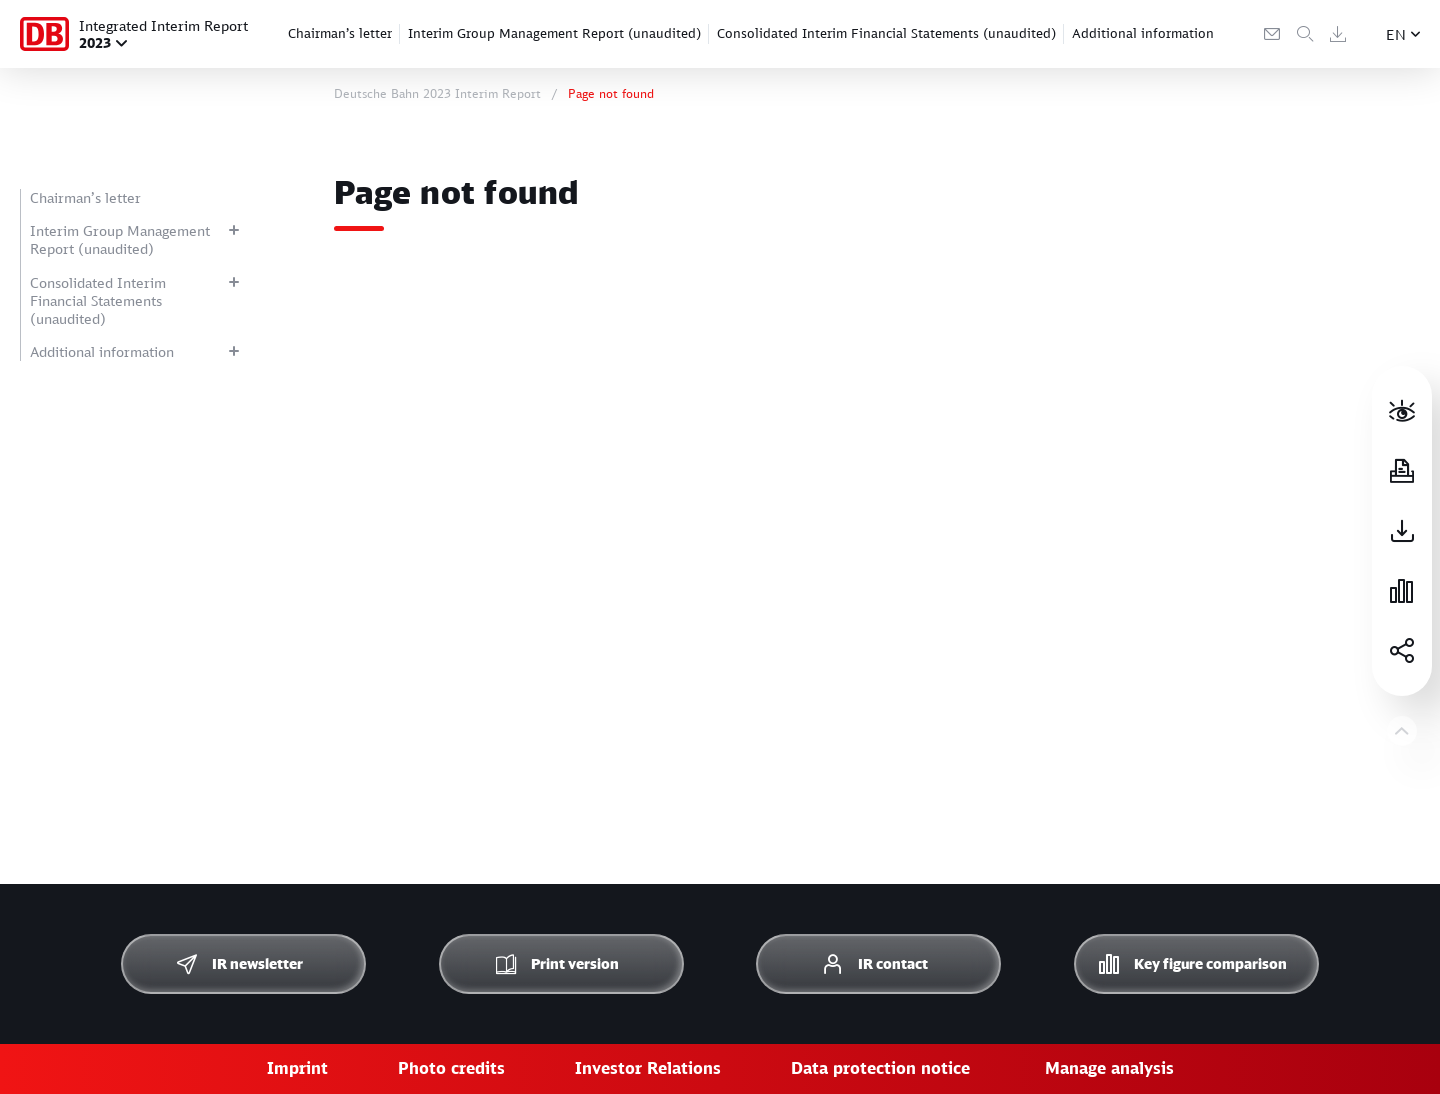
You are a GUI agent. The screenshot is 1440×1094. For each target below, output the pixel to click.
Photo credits (451, 1068)
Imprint (297, 1068)
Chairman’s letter (340, 33)
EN (1396, 34)
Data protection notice (880, 1068)
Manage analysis (1109, 1068)
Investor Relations (648, 1068)
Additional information (1143, 33)
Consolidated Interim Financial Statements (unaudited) (886, 33)
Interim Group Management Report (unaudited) (554, 33)
